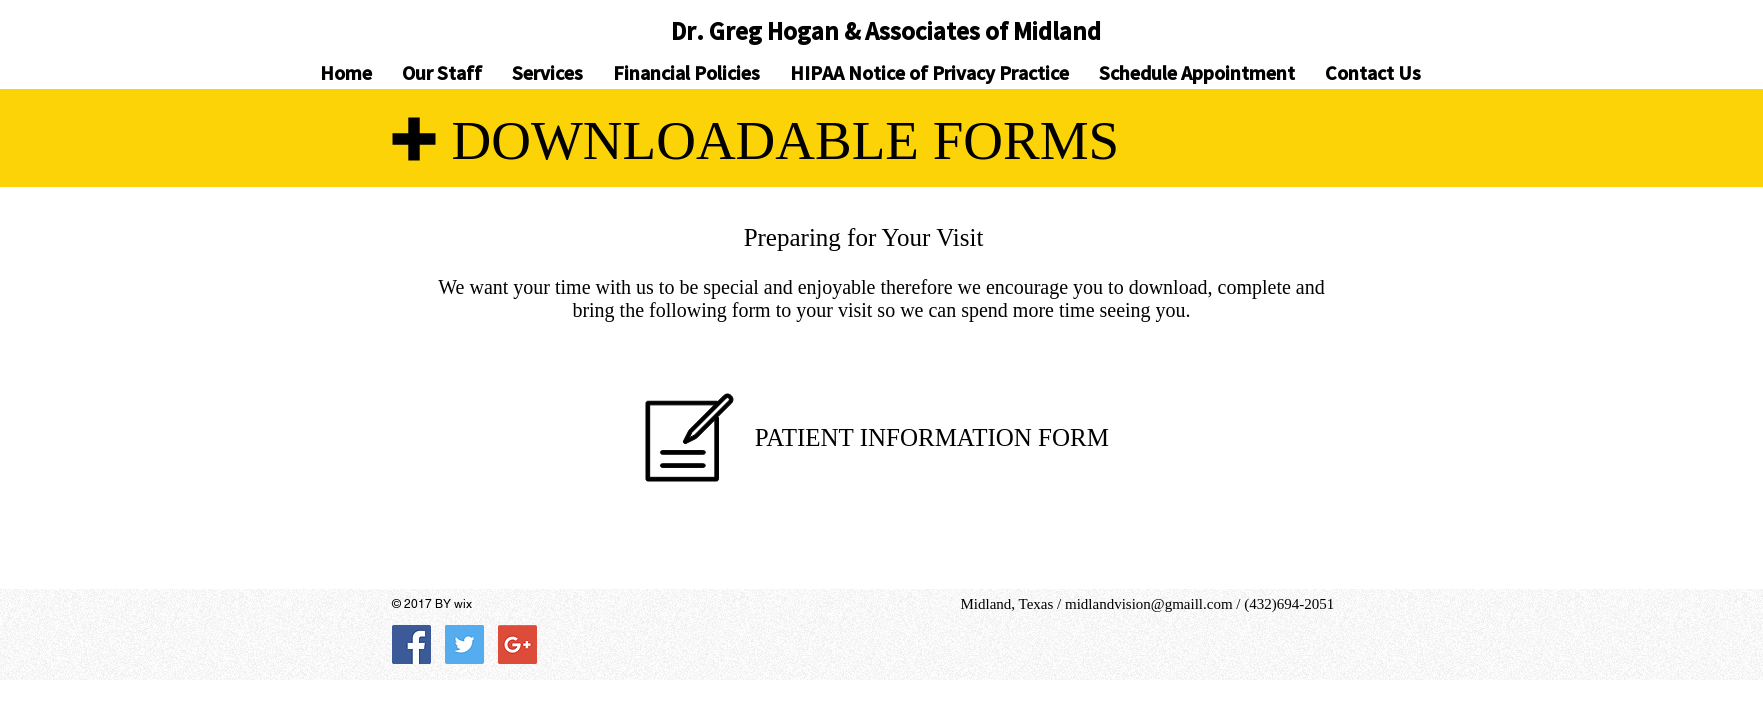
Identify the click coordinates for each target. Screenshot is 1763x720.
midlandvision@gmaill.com (1149, 604)
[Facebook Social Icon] (411, 644)
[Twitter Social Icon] (464, 644)
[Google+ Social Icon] (517, 644)
